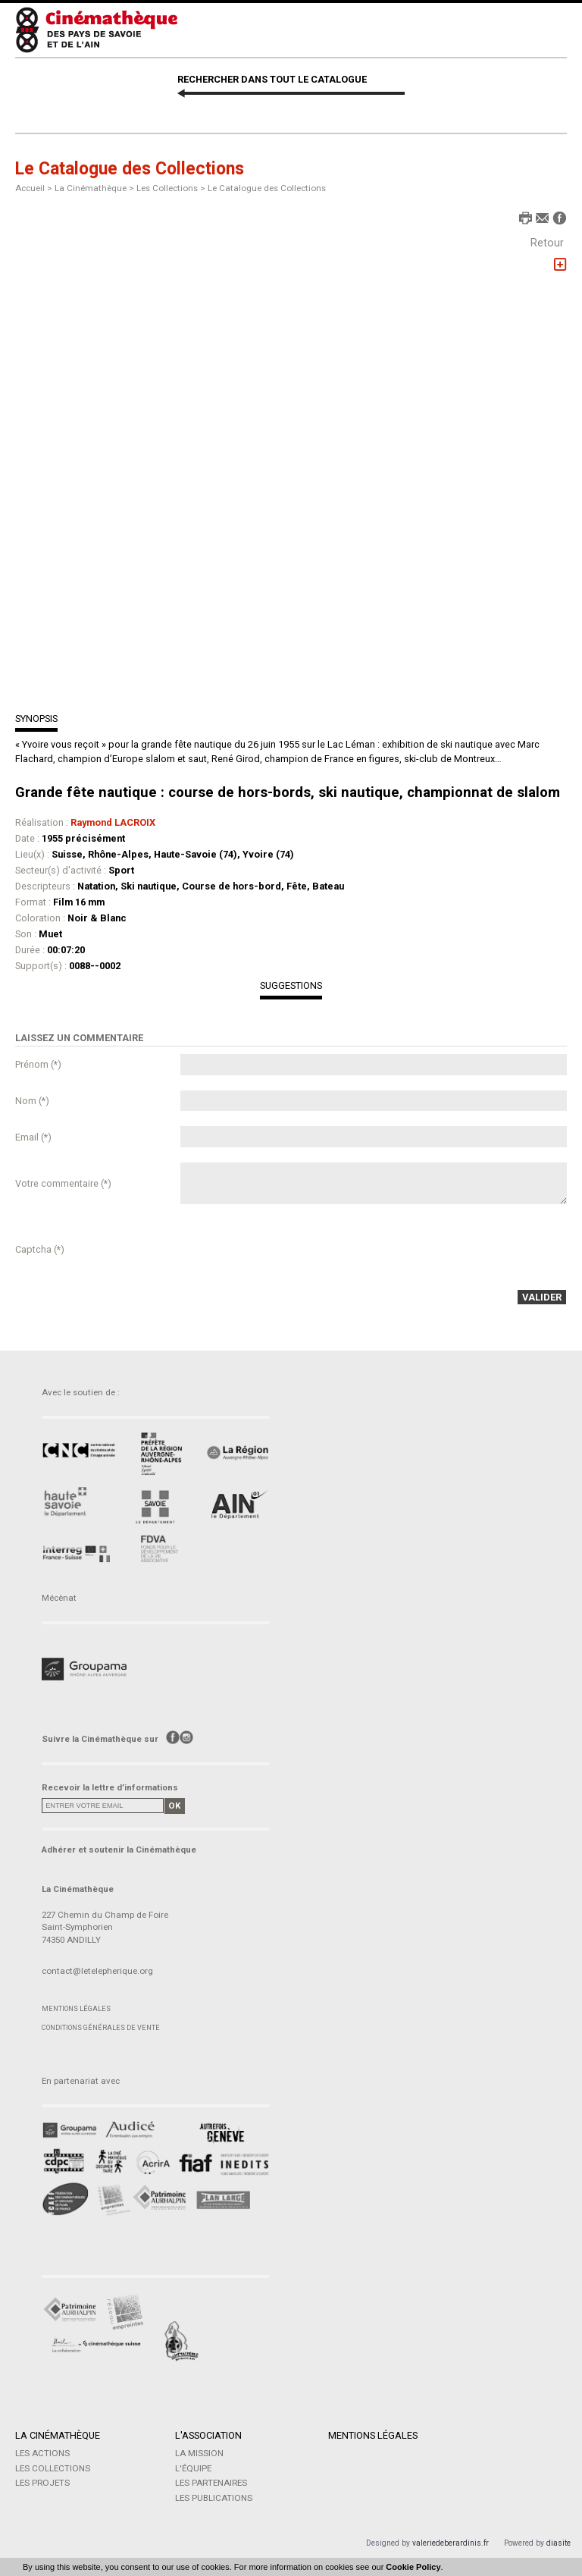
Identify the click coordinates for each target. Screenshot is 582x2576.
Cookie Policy (413, 2566)
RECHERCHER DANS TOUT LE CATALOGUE (272, 79)
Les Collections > (172, 188)
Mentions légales (76, 2008)
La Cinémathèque (57, 2435)
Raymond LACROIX (112, 822)
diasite (558, 2543)
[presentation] (295, 1249)
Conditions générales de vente (101, 2027)
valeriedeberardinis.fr (450, 2543)
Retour (547, 243)
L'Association (208, 2435)
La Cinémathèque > (95, 188)
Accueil (30, 188)
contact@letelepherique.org (97, 1971)
